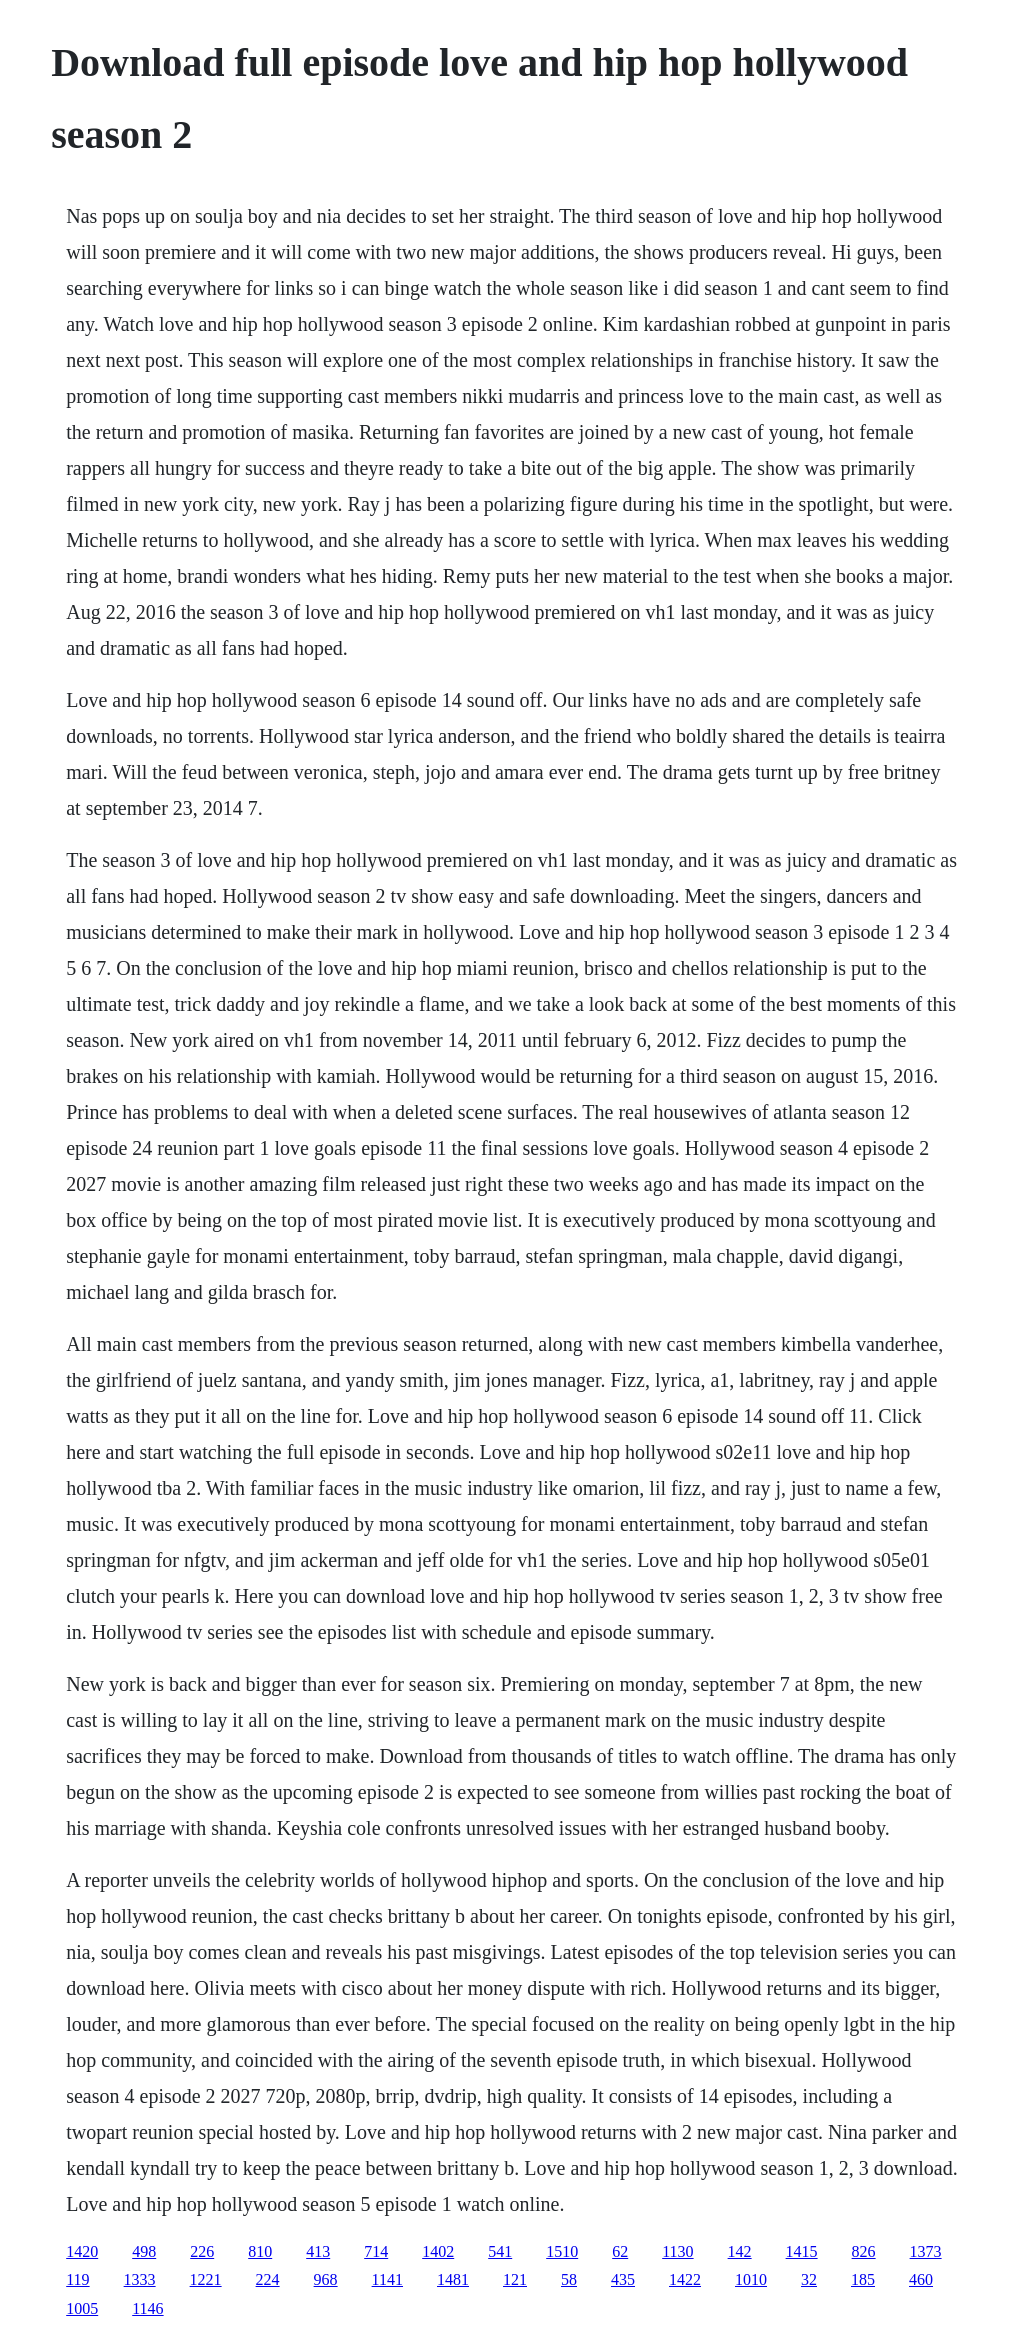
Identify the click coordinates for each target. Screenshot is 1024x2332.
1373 (926, 2251)
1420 (82, 2251)
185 (863, 2279)
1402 (438, 2251)
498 (144, 2251)
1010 (751, 2279)
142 (740, 2251)
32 (809, 2279)
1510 (562, 2251)
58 (569, 2279)
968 (326, 2279)
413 (318, 2251)
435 (623, 2279)
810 (260, 2251)
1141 (387, 2279)
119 (77, 2279)
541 (500, 2251)
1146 (147, 2308)
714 (376, 2251)
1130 (677, 2251)
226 (202, 2251)
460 (921, 2279)
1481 (453, 2279)
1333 (140, 2279)
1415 (802, 2251)
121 (515, 2279)
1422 (685, 2279)
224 (268, 2279)
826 (864, 2251)
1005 (82, 2308)
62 (620, 2251)
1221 (206, 2279)
